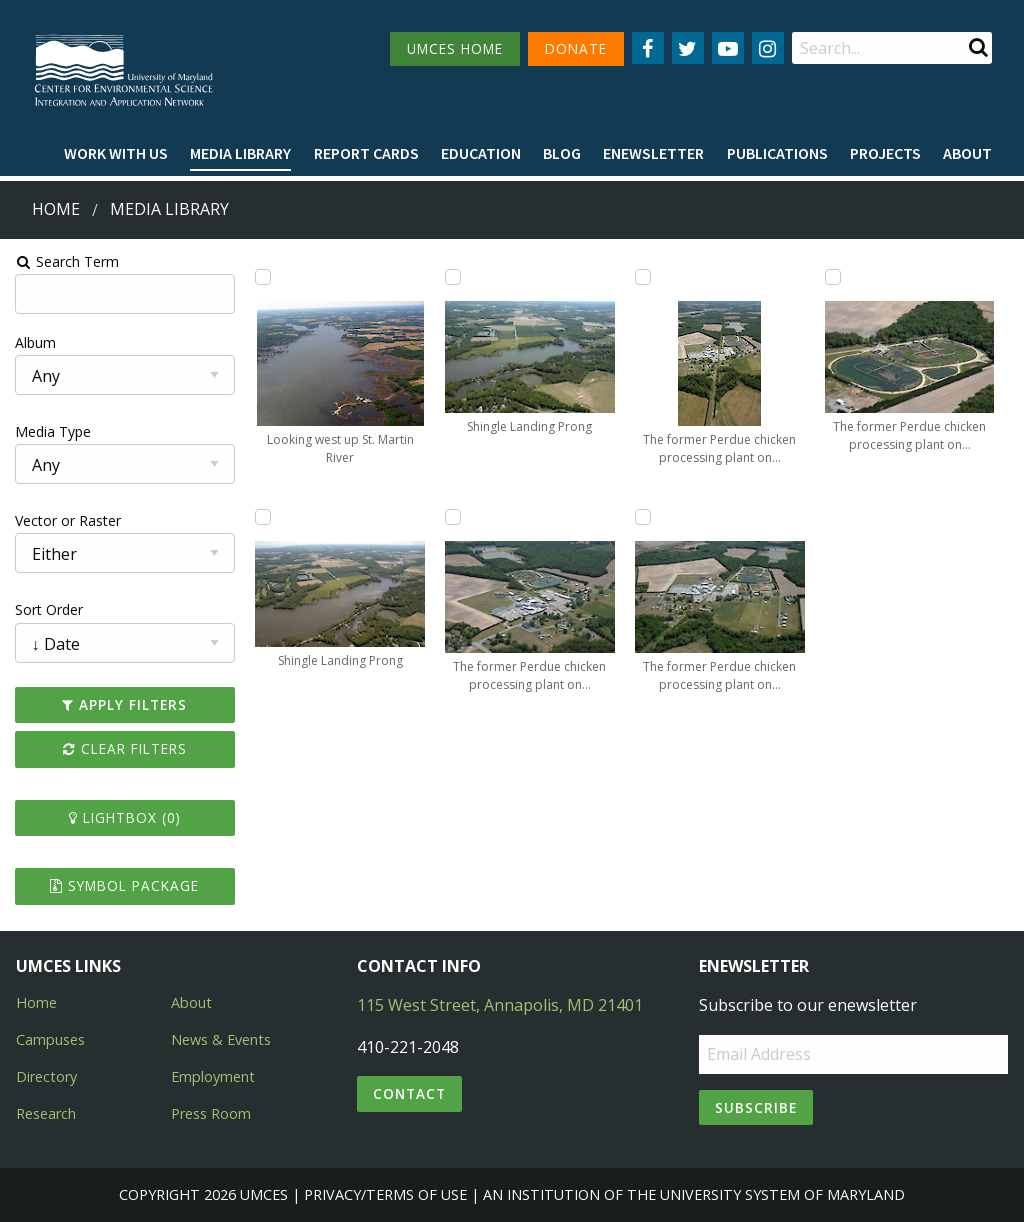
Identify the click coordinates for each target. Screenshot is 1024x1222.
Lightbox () (123, 817)
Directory (46, 1076)
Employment (213, 1076)
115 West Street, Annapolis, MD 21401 (500, 1005)
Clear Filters (123, 748)
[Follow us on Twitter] (688, 48)
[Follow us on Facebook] (648, 48)
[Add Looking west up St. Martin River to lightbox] (262, 277)
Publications (777, 153)
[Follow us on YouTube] (728, 48)
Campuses (50, 1039)
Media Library (240, 153)
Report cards (366, 153)
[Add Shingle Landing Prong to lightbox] (262, 517)
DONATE (576, 48)
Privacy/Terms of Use (385, 1194)
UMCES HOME (455, 48)
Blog (562, 153)
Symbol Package (123, 885)
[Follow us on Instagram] (768, 48)
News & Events (221, 1039)
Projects (885, 153)
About (967, 153)
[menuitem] (116, 154)
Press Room (211, 1113)
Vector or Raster (66, 520)
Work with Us (116, 153)
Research (46, 1113)
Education (481, 153)
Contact (409, 1093)
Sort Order (47, 609)
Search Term (65, 261)
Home (56, 209)
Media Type (51, 431)
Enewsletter (653, 153)
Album (33, 342)
